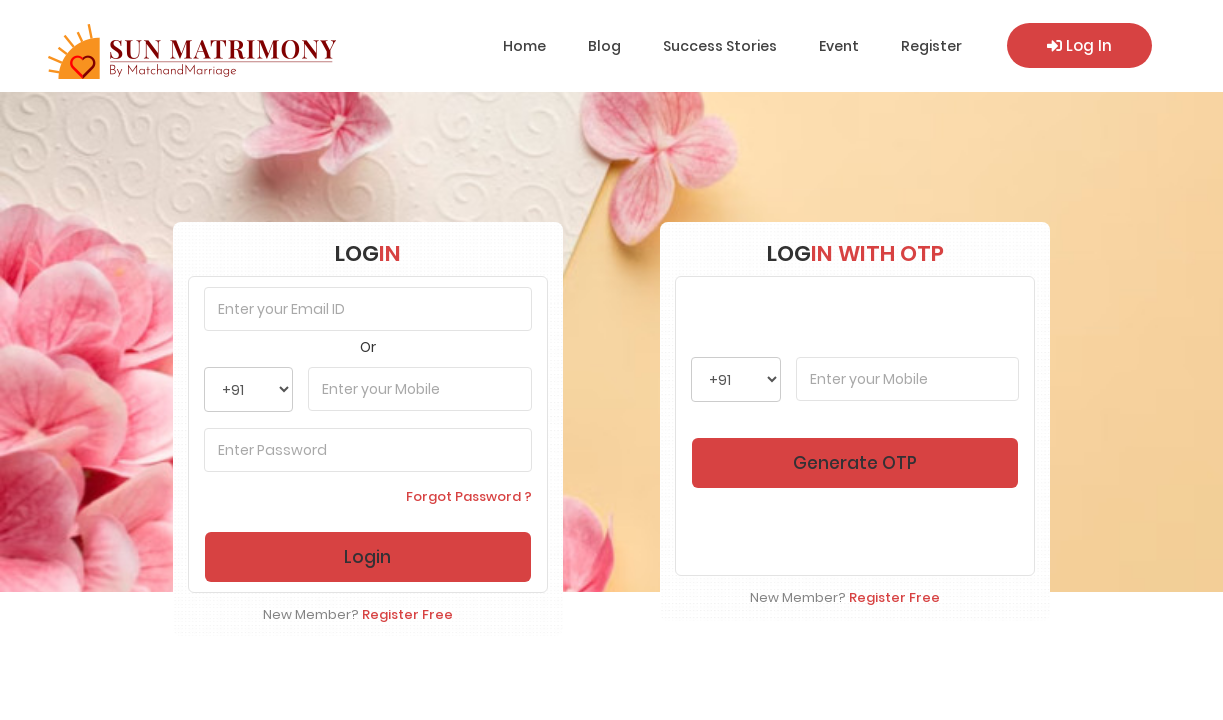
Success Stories (720, 46)
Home (524, 46)
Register (931, 46)
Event (839, 46)
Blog (604, 46)
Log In (1079, 45)
